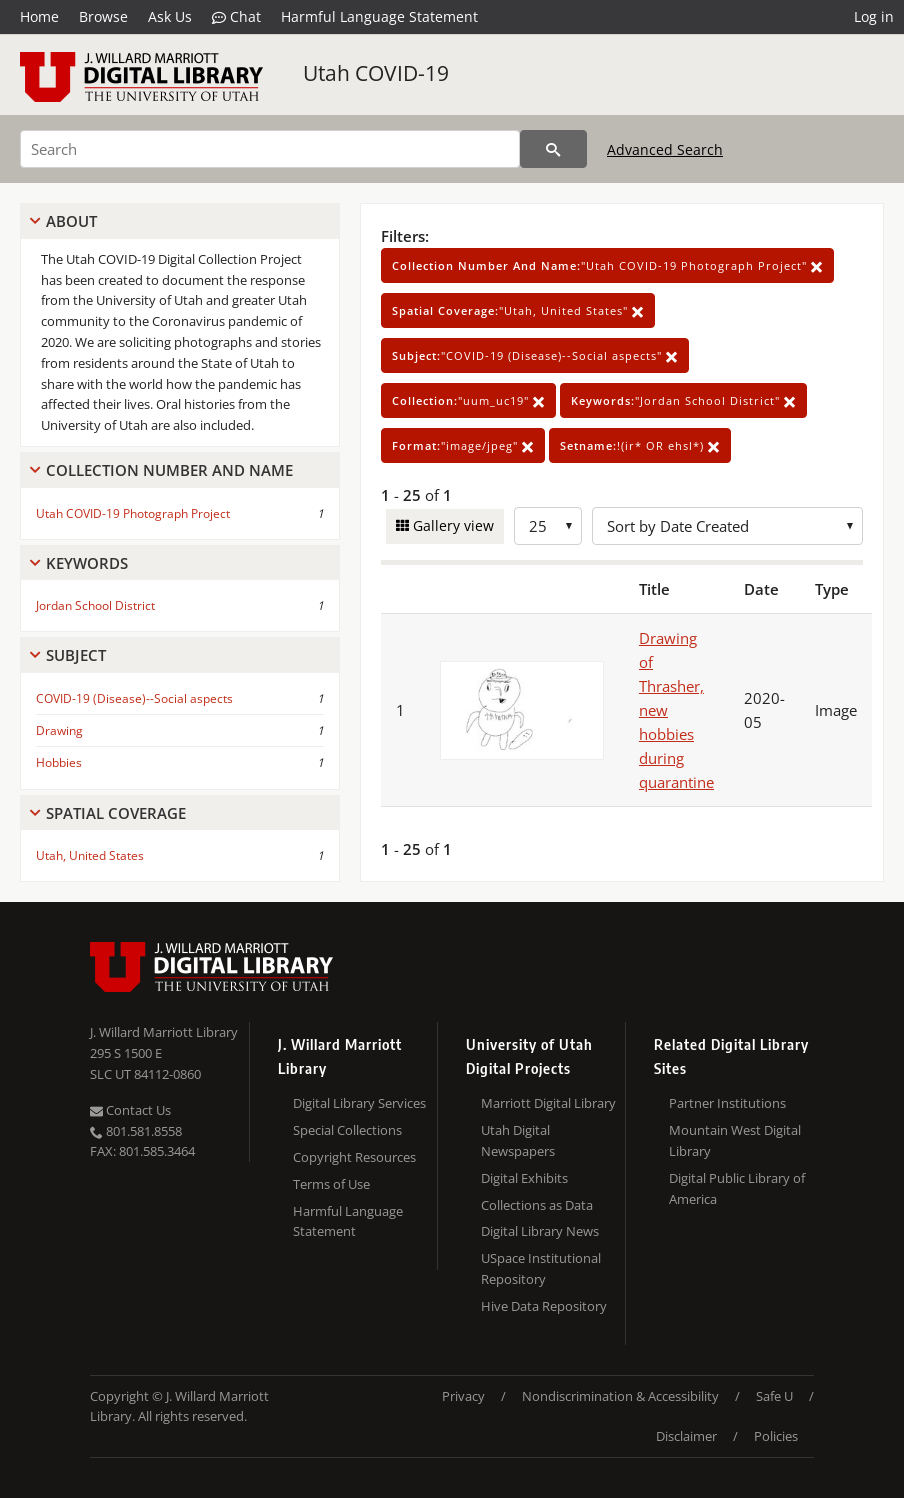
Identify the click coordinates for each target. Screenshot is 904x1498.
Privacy (463, 1396)
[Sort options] (727, 526)
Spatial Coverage (116, 813)
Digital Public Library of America (737, 1188)
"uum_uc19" (468, 400)
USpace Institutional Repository (541, 1268)
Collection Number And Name (169, 470)
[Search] (270, 149)
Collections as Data (537, 1205)
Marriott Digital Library (548, 1103)
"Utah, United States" (518, 310)
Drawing (59, 730)
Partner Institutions (727, 1103)
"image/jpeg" (463, 445)
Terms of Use (331, 1184)
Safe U (774, 1396)
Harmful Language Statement (379, 16)
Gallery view (451, 525)
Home (39, 16)
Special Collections (347, 1130)
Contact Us (130, 1110)
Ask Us (170, 16)
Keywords (87, 563)
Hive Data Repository (544, 1306)
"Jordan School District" (683, 400)
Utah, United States (90, 855)
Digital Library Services (359, 1103)
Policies (776, 1436)
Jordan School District (95, 605)
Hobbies (59, 762)
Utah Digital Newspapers (518, 1140)
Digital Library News (540, 1231)
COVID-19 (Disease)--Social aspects (134, 698)
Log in (874, 16)
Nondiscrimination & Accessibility (620, 1396)
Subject (76, 655)
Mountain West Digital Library (735, 1140)
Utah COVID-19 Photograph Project (133, 513)
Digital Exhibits (524, 1178)
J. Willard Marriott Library (164, 1032)
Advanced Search (665, 149)
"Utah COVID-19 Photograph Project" (607, 265)
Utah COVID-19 (376, 73)
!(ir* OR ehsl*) (640, 445)
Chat (236, 17)
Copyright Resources (354, 1157)
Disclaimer (686, 1436)
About (71, 221)
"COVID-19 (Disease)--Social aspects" (535, 355)
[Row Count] (548, 526)
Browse (103, 16)
